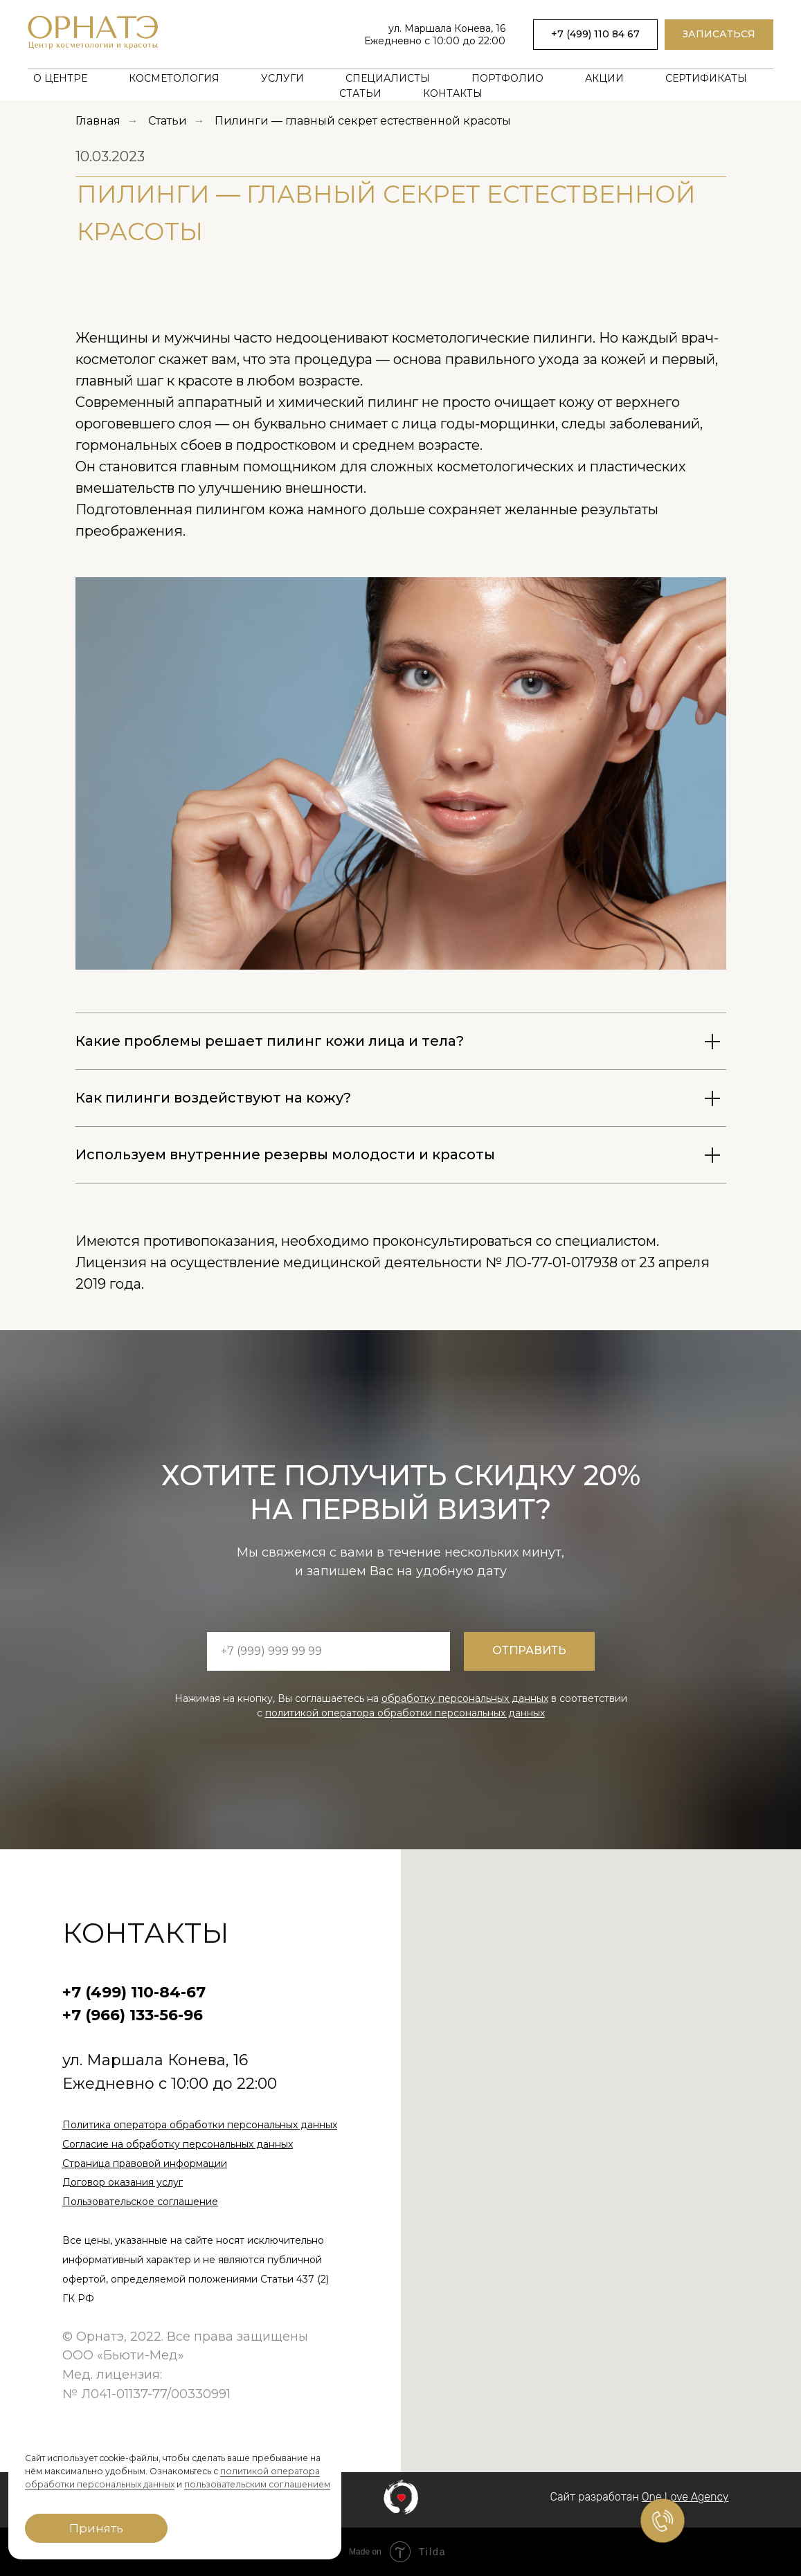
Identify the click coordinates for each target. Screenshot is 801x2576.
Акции (604, 78)
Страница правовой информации (144, 2163)
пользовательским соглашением (257, 2484)
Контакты (453, 93)
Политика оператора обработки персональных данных (199, 2125)
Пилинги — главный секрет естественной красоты (363, 120)
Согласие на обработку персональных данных (177, 2144)
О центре (60, 78)
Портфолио (507, 78)
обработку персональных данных (464, 1698)
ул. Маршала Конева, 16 (446, 28)
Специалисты (387, 78)
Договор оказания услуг (122, 2182)
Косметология (174, 78)
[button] (719, 35)
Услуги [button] (282, 78)
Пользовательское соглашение (140, 2201)
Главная (97, 120)
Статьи (360, 93)
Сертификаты (706, 78)
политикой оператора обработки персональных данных (405, 1713)
